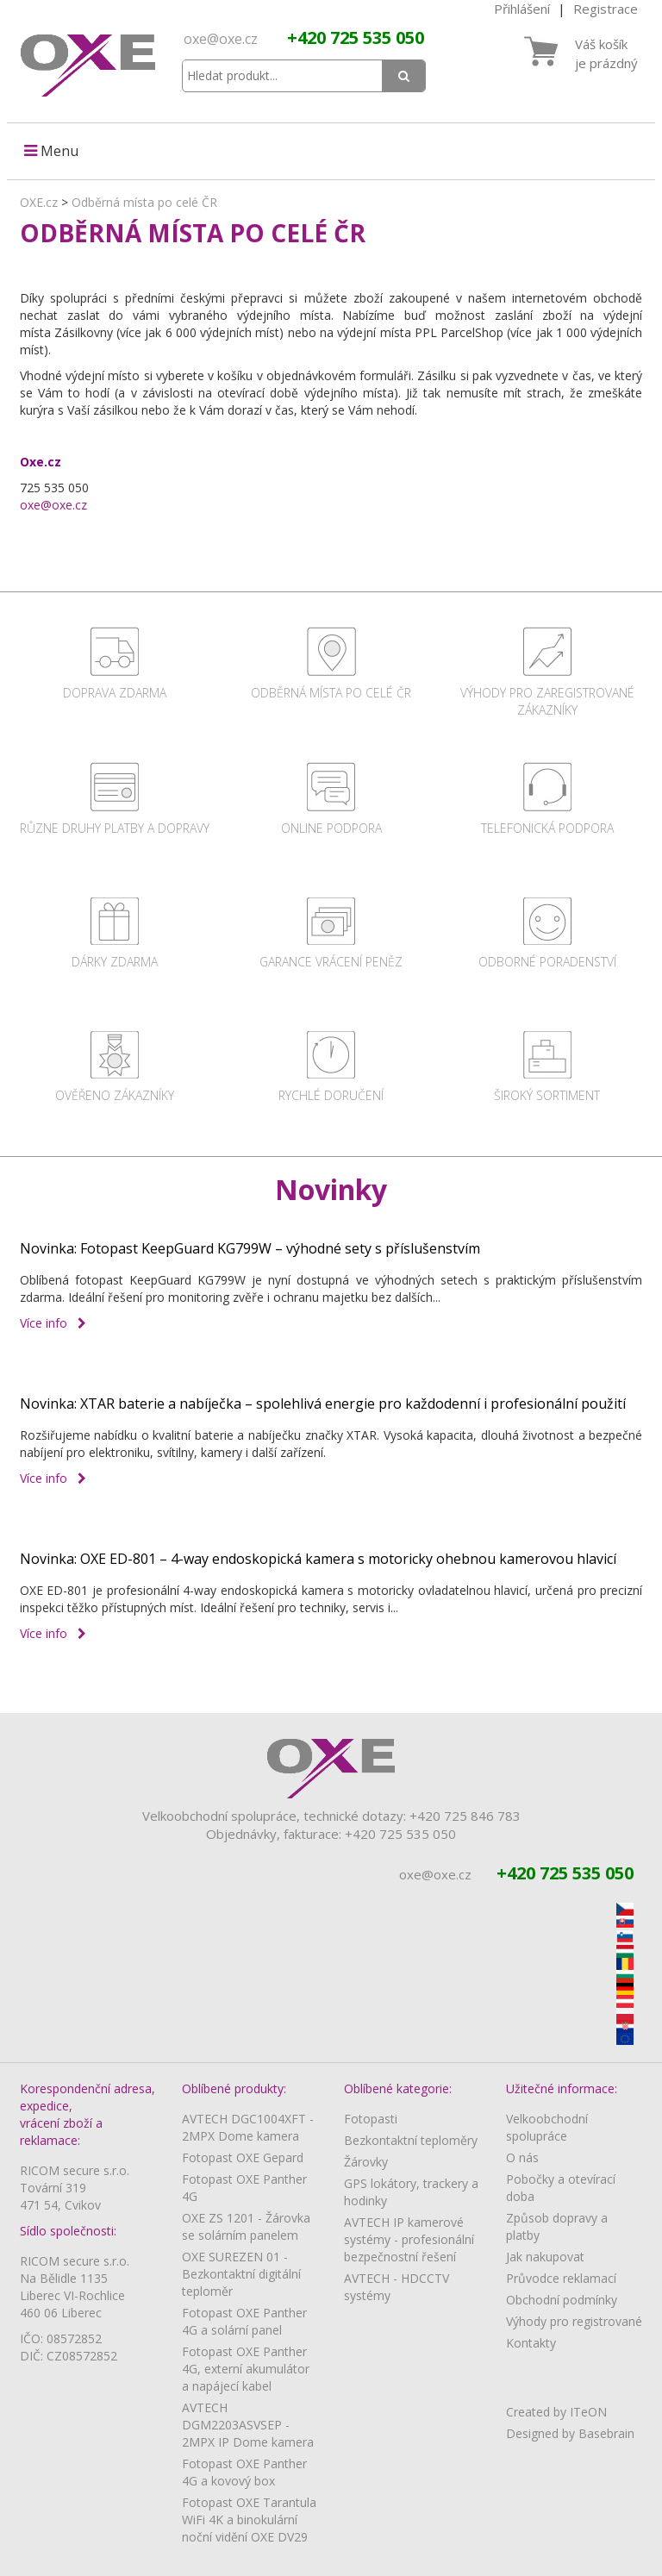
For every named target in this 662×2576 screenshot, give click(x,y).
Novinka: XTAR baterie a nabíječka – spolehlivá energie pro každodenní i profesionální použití (323, 1403)
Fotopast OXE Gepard (242, 2157)
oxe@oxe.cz (221, 38)
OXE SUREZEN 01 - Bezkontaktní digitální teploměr (241, 2273)
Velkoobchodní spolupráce (547, 2127)
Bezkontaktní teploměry (411, 2140)
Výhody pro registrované (574, 2321)
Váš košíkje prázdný (606, 53)
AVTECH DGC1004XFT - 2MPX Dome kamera (248, 2127)
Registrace (605, 8)
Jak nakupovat (545, 2256)
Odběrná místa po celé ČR (144, 202)
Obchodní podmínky (561, 2300)
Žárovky (366, 2162)
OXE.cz (39, 202)
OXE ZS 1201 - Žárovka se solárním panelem (246, 2226)
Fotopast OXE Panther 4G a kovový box (244, 2472)
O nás (522, 2157)
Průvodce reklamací (561, 2278)
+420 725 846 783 (465, 1815)
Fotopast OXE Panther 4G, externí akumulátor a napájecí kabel (245, 2368)
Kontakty (531, 2343)
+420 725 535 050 (355, 37)
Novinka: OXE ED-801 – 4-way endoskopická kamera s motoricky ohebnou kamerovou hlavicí (318, 1558)
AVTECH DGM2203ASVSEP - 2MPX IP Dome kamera (248, 2424)
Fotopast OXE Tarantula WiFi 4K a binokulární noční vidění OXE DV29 (249, 2519)
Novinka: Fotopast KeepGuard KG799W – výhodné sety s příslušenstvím (250, 1248)
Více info (53, 1323)
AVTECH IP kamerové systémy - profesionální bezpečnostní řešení (409, 2239)
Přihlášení (522, 8)
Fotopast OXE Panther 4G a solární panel (244, 2321)
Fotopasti (370, 2118)
